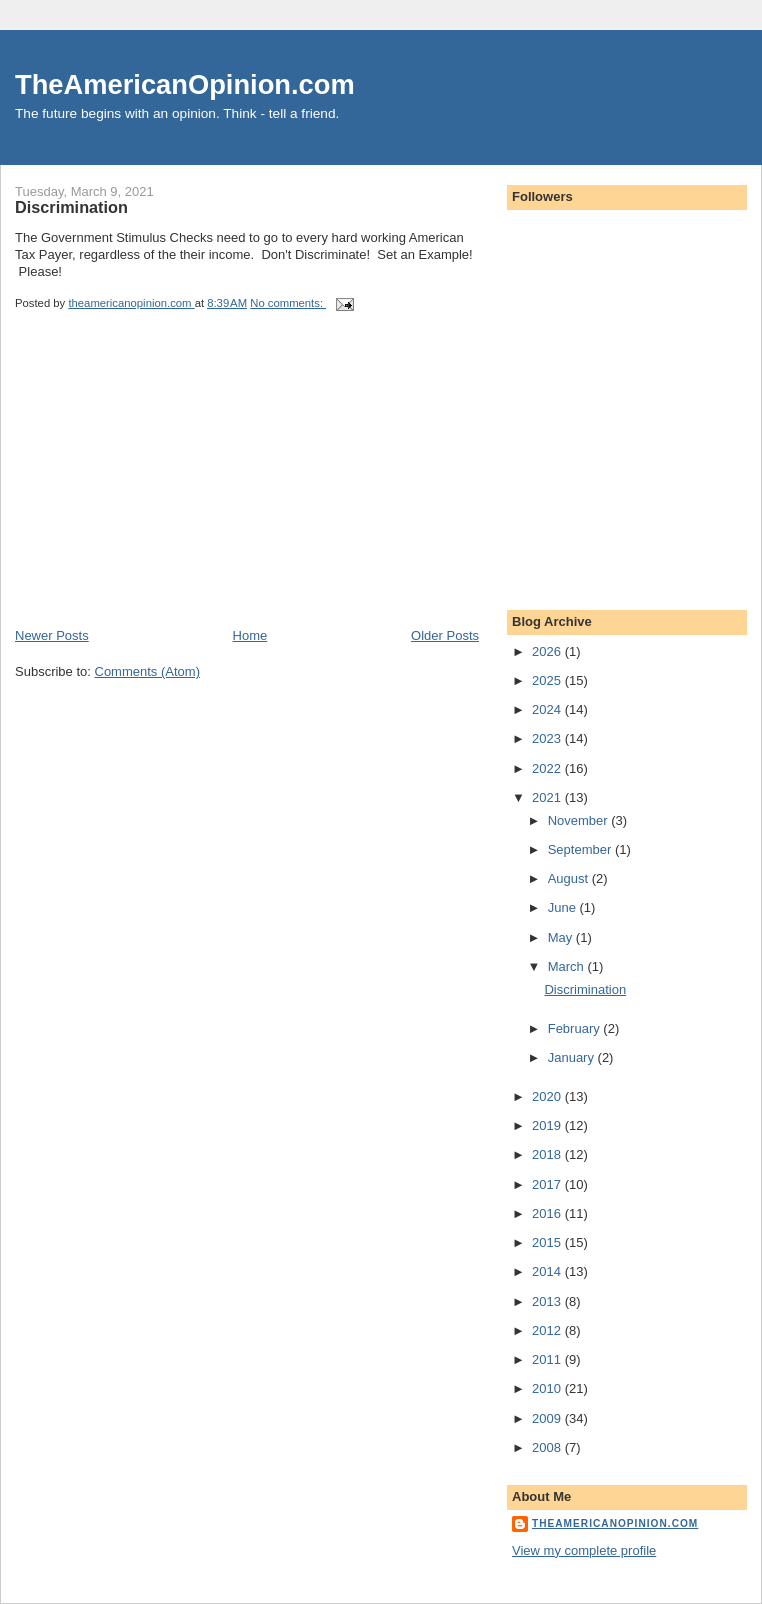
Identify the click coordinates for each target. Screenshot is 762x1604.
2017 (548, 1184)
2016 (548, 1213)
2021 (548, 797)
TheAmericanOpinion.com (185, 84)
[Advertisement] (165, 487)
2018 (548, 1154)
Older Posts (445, 635)
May (562, 937)
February (576, 1028)
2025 (548, 680)
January (573, 1057)
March (568, 966)
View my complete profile (584, 1550)
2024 (548, 709)
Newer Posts (52, 635)
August (570, 878)
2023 (548, 738)
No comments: (288, 303)
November (580, 820)
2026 (548, 651)
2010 (548, 1388)
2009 (548, 1418)
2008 (548, 1447)
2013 (548, 1301)
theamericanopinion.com (615, 1523)
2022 (548, 768)
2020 (548, 1096)
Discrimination (71, 207)
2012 (548, 1330)
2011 (548, 1359)
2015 (548, 1242)
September (581, 849)
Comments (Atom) (147, 671)
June (564, 907)
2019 (548, 1125)
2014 (548, 1271)
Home (250, 635)
